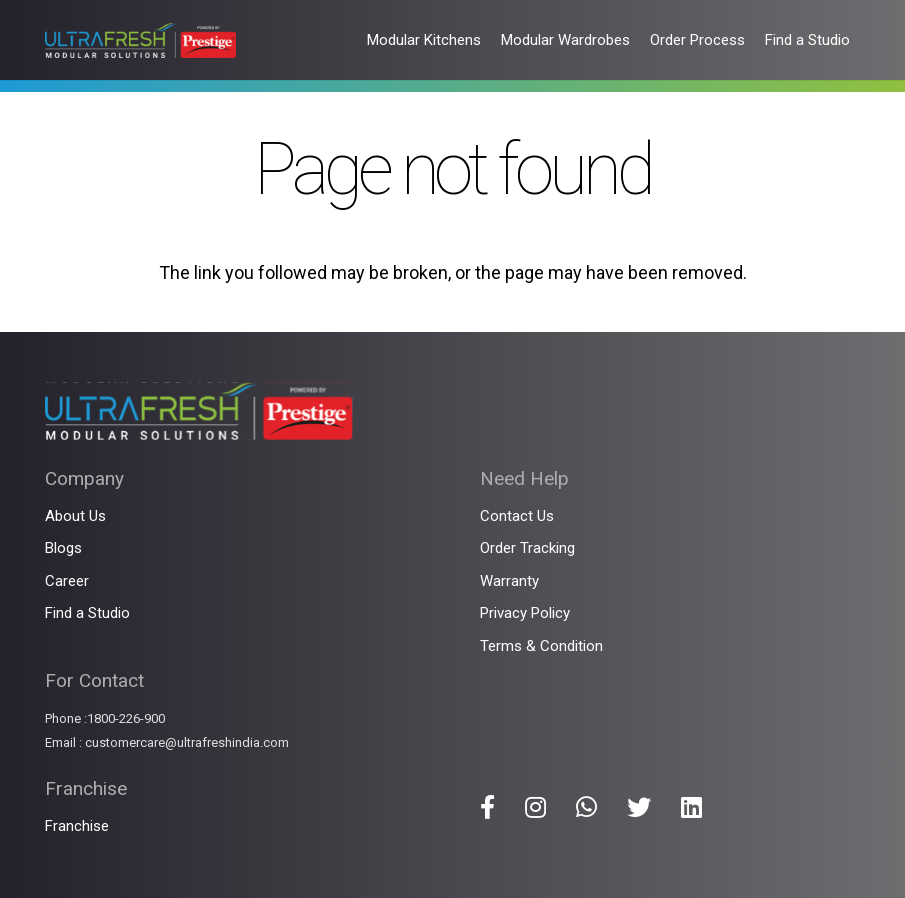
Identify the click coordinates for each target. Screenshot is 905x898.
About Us (75, 516)
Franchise (77, 826)
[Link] (140, 40)
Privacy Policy (525, 613)
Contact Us (517, 516)
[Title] (487, 807)
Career (67, 581)
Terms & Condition (541, 646)
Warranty (509, 581)
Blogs (63, 548)
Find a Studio (87, 613)
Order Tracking (527, 548)
